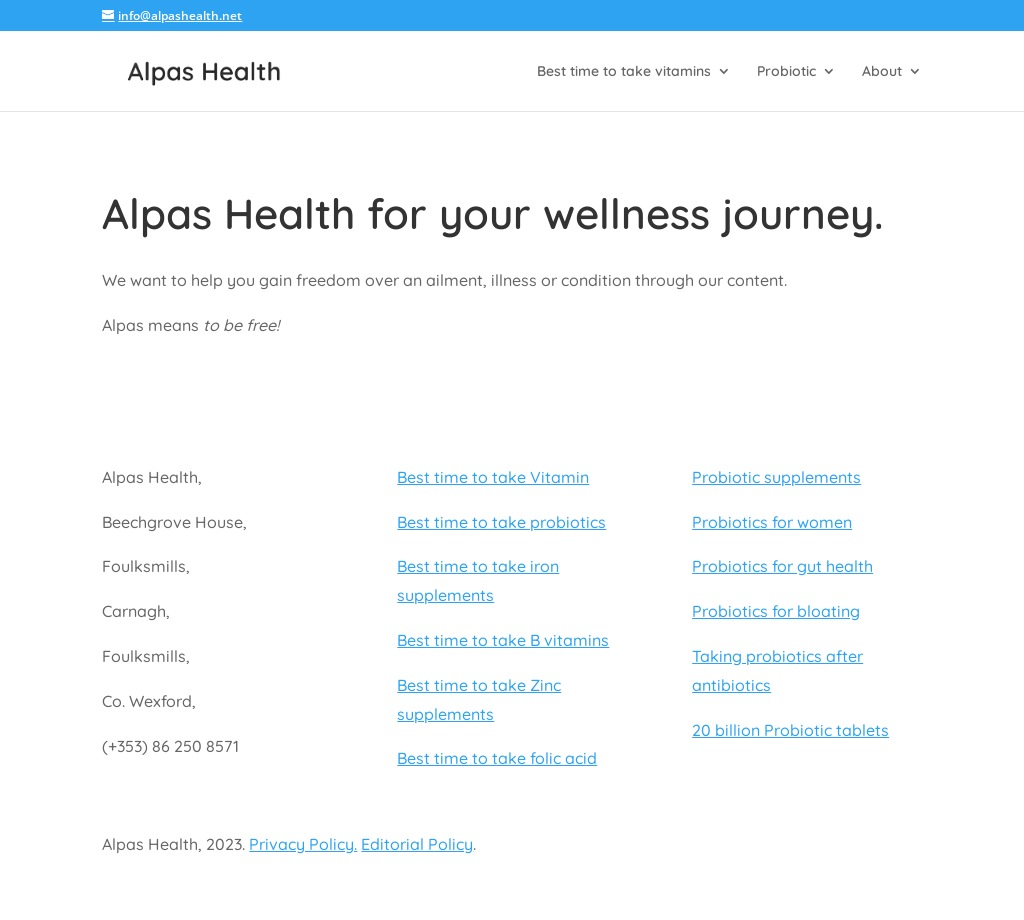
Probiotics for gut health (782, 566)
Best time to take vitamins (624, 72)
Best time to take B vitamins (503, 640)
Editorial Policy (417, 844)
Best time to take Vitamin (493, 477)
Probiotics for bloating (776, 611)
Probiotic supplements (776, 477)
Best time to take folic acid (497, 758)
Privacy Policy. (303, 844)
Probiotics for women (772, 522)
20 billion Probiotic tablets (790, 730)
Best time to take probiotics (501, 522)
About (882, 72)
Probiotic (786, 72)
